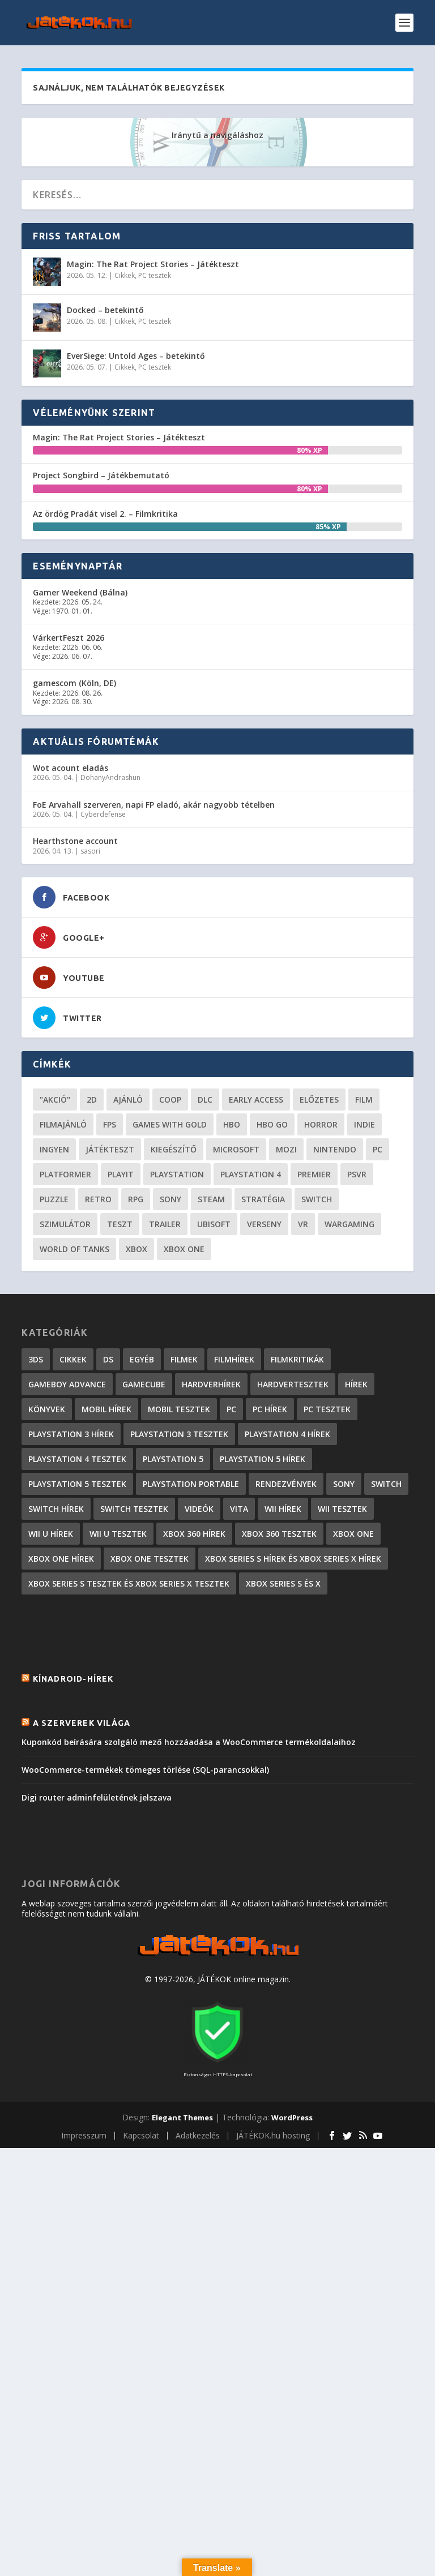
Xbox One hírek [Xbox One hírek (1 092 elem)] (61, 1558)
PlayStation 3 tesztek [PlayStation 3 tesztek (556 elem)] (179, 1434)
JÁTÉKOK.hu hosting (273, 2135)
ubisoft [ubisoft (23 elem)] (214, 1224)
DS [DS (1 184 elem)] (108, 1359)
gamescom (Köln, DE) (74, 683)
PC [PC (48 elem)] (377, 1149)
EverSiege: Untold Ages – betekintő (136, 355)
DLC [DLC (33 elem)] (205, 1099)
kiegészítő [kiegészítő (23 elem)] (174, 1149)
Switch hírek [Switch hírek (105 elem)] (56, 1508)
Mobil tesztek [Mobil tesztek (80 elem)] (179, 1409)
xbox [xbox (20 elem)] (136, 1249)
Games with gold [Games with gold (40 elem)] (170, 1124)
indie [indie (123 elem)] (364, 1124)
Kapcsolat (141, 2135)
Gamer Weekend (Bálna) (80, 592)
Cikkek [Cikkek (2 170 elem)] (73, 1359)
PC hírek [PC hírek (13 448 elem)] (270, 1409)
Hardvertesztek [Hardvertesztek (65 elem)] (293, 1384)
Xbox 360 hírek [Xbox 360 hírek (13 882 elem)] (194, 1533)
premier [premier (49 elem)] (314, 1174)
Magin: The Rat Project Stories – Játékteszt (153, 264)
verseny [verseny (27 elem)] (264, 1224)
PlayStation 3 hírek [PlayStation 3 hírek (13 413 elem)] (71, 1434)
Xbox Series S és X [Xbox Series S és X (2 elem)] (283, 1583)
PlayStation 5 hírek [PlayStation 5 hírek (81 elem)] (262, 1459)
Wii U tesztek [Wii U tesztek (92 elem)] (118, 1533)
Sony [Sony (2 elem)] (344, 1483)
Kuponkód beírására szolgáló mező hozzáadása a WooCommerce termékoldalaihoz (189, 1742)
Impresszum (83, 2135)
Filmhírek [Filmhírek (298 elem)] (234, 1359)
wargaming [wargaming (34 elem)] (349, 1224)
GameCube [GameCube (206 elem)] (143, 1384)
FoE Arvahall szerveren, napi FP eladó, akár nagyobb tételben (154, 804)
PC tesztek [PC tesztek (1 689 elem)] (327, 1409)
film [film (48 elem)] (364, 1099)
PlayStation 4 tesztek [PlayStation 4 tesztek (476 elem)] (77, 1459)
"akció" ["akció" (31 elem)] (55, 1099)
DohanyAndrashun (110, 777)
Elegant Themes (182, 2117)
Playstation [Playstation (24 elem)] (177, 1174)
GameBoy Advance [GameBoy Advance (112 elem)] (67, 1384)
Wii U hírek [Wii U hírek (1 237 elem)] (50, 1533)
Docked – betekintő (105, 310)
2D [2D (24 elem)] (92, 1099)
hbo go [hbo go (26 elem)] (272, 1124)
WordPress (292, 2117)
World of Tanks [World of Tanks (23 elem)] (74, 1249)
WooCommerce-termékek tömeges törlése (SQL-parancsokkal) (145, 1769)
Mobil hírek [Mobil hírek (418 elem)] (106, 1409)
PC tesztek (154, 275)
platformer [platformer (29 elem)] (65, 1174)
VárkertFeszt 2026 (68, 637)
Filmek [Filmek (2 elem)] (184, 1359)
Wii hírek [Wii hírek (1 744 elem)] (283, 1508)
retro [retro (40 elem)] (98, 1199)
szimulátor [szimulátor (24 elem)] (65, 1224)
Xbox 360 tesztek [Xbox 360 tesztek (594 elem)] (279, 1533)
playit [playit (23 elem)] (121, 1174)
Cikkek (124, 275)
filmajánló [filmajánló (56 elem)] (63, 1124)
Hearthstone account (75, 840)
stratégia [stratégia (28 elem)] (263, 1199)
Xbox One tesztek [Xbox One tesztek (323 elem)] (149, 1558)
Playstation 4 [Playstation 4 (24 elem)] (250, 1174)
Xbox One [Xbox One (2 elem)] (353, 1533)
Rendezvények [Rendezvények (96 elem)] (286, 1483)
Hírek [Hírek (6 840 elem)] (356, 1384)
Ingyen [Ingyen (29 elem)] (54, 1149)
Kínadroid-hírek (73, 1678)
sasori (90, 851)
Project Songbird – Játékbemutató (101, 475)
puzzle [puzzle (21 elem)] (54, 1199)
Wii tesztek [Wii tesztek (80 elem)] (342, 1508)
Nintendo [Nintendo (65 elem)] (334, 1149)
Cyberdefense (103, 814)
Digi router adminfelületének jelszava (97, 1797)
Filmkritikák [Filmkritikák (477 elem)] (297, 1359)
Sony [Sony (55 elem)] (170, 1199)
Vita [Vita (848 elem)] (239, 1508)
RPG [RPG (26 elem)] (135, 1199)
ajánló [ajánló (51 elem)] (128, 1099)
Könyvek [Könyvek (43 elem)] (46, 1409)
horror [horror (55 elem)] (321, 1124)
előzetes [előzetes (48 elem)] (319, 1099)
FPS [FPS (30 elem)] (109, 1124)
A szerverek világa (82, 1723)
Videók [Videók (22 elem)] (199, 1508)
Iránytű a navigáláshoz (217, 135)
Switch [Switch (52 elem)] (316, 1199)
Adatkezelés (198, 2135)
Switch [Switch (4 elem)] (386, 1483)
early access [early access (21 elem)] (256, 1099)
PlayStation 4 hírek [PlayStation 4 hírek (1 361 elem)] (287, 1434)
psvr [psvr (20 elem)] (356, 1174)
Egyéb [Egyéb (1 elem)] (142, 1359)
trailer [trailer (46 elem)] (165, 1224)
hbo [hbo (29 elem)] (231, 1124)
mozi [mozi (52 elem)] (286, 1149)
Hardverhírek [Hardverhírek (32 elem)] (211, 1384)
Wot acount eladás (70, 767)
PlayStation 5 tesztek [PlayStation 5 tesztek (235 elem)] (77, 1483)
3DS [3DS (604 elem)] (35, 1359)
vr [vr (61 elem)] (303, 1224)
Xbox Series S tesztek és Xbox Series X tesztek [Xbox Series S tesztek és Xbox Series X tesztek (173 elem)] (128, 1583)
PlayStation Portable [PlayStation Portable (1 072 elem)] (191, 1483)
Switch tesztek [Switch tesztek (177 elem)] (134, 1508)
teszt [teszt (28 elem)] (120, 1224)
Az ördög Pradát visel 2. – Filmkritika (105, 513)
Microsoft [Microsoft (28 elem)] (236, 1149)
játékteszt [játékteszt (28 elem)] (110, 1149)
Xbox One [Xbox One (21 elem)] (184, 1249)
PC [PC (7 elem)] (231, 1409)
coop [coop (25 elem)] (170, 1099)
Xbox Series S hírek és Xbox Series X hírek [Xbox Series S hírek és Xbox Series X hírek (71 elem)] (293, 1558)
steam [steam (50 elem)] (211, 1199)
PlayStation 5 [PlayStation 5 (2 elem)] (173, 1459)
